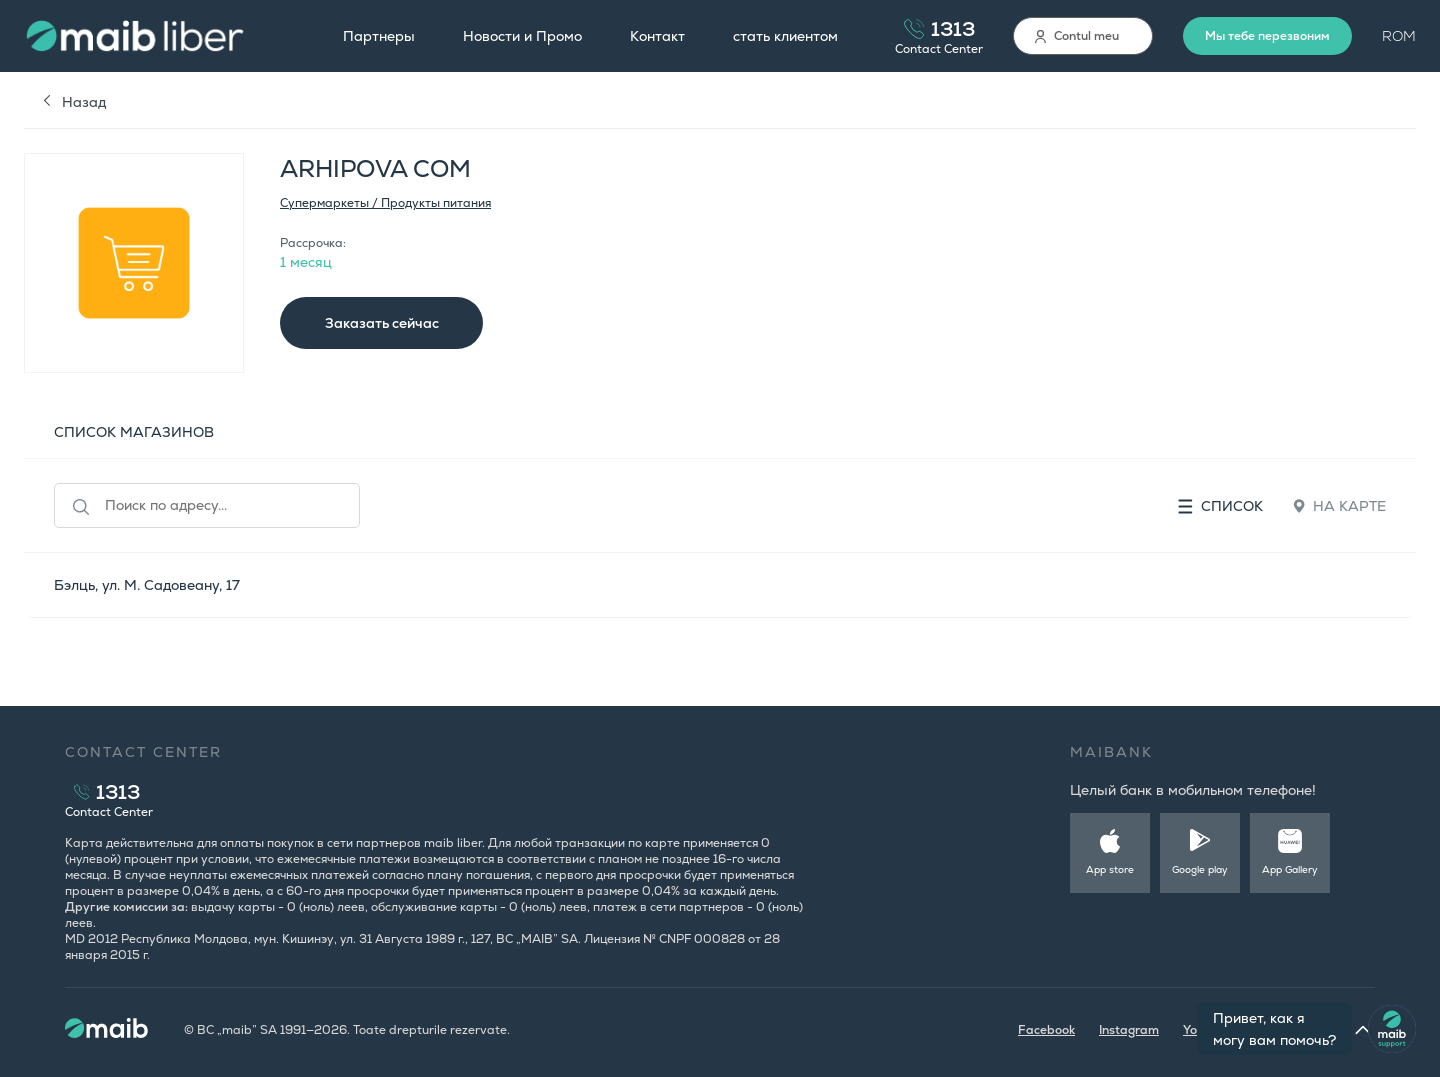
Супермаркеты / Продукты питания (385, 203)
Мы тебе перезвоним (1267, 36)
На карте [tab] (1339, 506)
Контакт (657, 36)
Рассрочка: (313, 243)
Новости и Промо (522, 36)
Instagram (1129, 1030)
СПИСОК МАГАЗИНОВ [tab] (134, 432)
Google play (1200, 869)
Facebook (1046, 1030)
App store (1110, 869)
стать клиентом (785, 36)
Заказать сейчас (382, 323)
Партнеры (379, 36)
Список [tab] (1220, 506)
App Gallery (1290, 869)
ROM (1399, 36)
